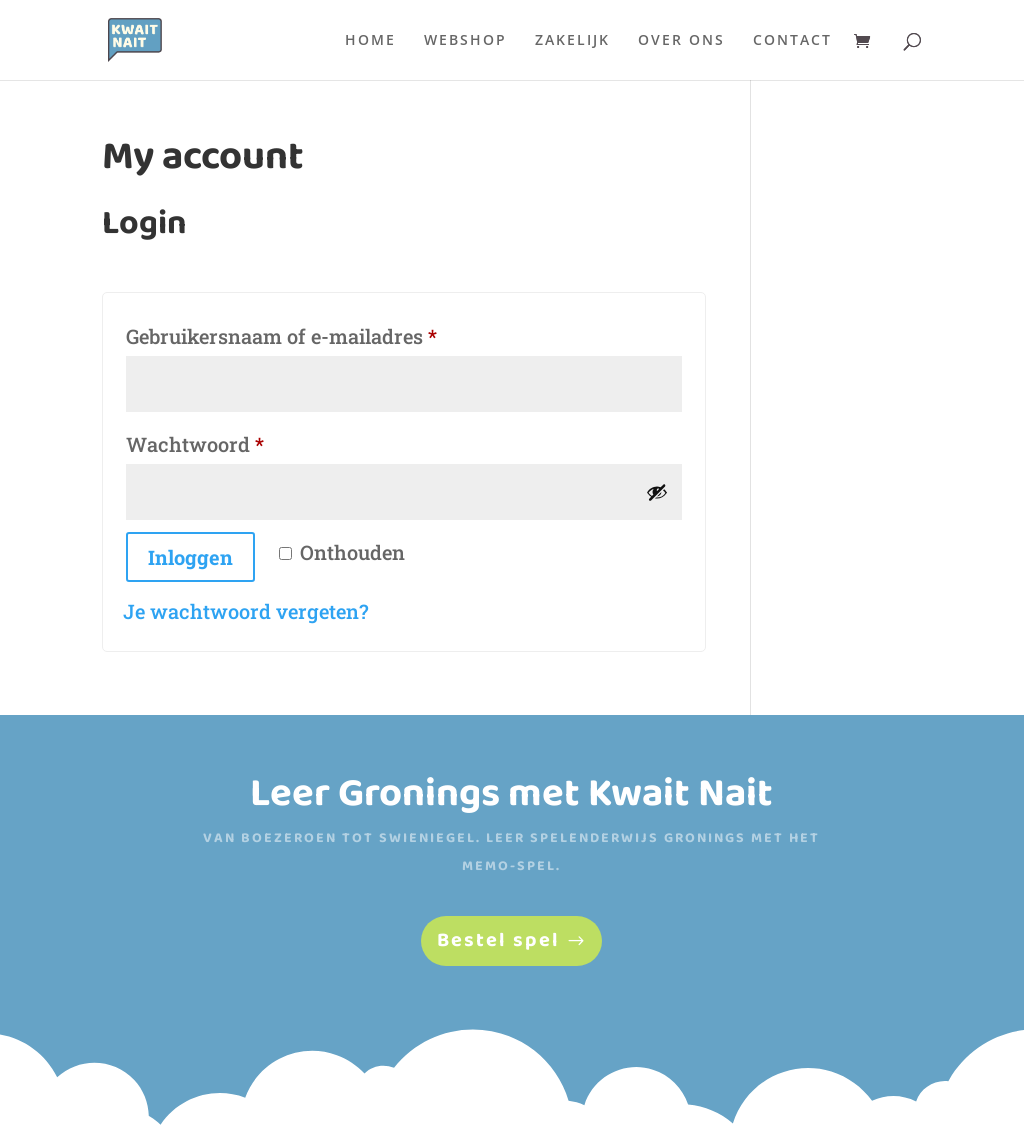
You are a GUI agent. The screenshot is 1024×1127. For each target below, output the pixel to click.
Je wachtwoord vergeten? (246, 611)
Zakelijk (572, 41)
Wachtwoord (227, 440)
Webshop (465, 41)
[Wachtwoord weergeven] (657, 492)
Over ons (681, 41)
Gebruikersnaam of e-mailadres (314, 332)
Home (370, 41)
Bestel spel (498, 941)
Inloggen (190, 557)
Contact (792, 41)
